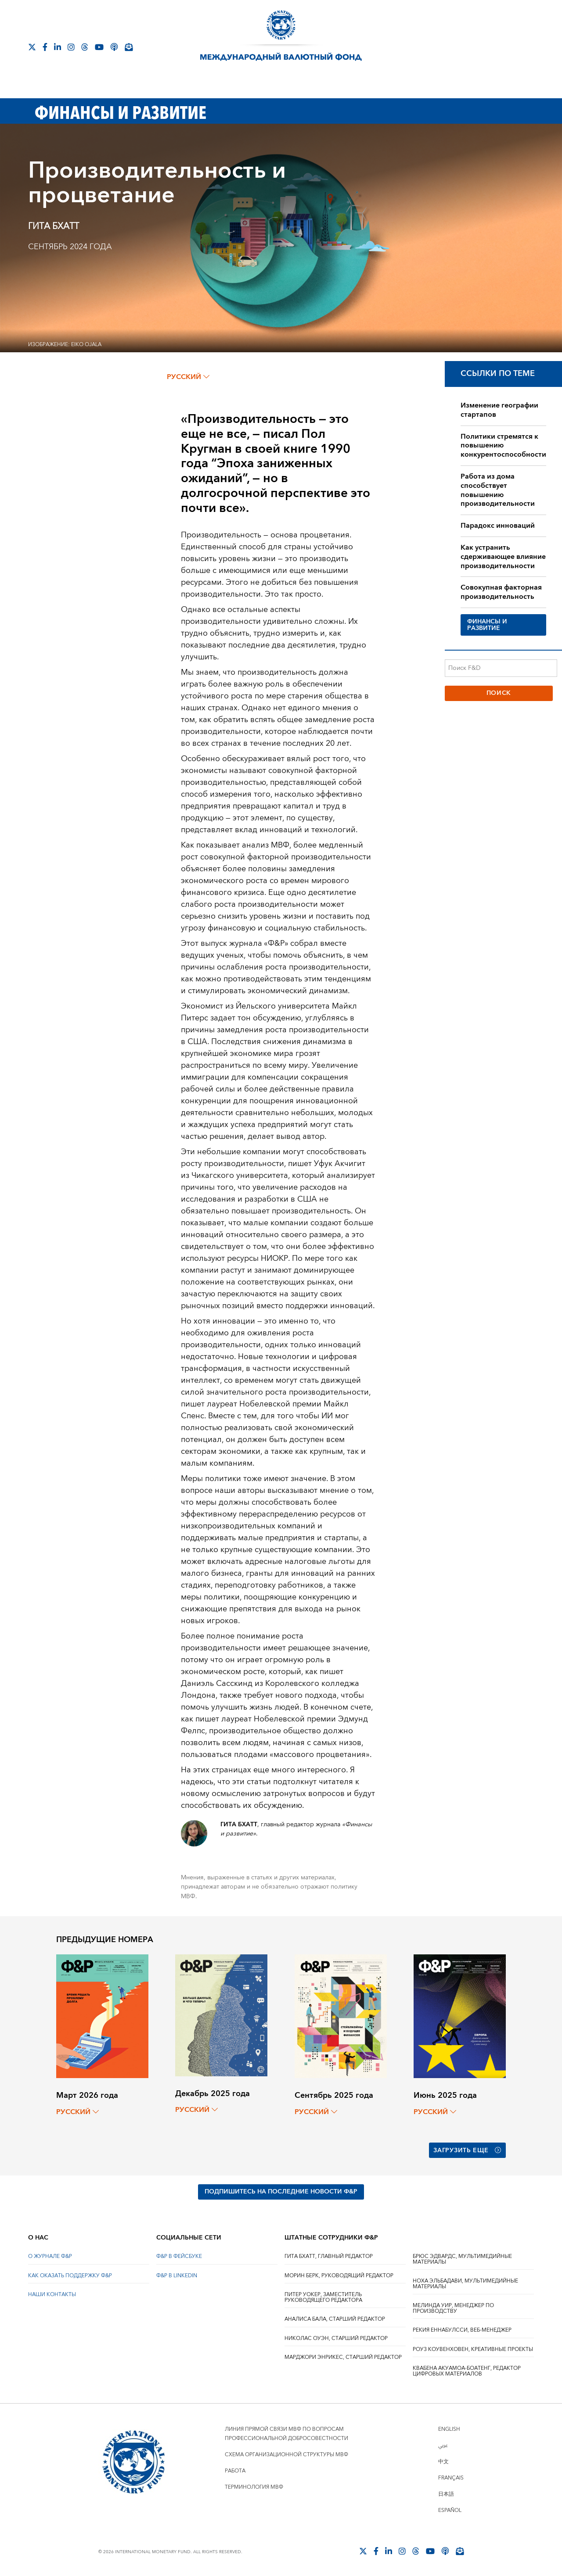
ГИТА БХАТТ (53, 226)
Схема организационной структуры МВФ (286, 2454)
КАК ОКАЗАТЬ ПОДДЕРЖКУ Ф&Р (70, 2275)
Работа (235, 2471)
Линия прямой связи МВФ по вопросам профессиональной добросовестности (286, 2434)
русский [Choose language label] (188, 377)
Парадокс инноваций (498, 525)
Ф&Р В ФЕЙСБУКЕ (179, 2256)
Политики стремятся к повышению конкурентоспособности (503, 445)
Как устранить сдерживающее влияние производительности (503, 556)
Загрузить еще (467, 2150)
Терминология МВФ (254, 2487)
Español (449, 2510)
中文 (443, 2461)
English (449, 2429)
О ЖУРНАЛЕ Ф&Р (50, 2256)
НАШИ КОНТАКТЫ (52, 2294)
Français (451, 2478)
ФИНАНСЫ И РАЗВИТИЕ (487, 624)
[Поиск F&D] (501, 668)
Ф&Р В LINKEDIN (176, 2275)
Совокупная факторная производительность (501, 592)
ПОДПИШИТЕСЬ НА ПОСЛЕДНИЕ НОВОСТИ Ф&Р (281, 2191)
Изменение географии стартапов (499, 410)
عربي (443, 2445)
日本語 (446, 2494)
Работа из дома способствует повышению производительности (498, 490)
